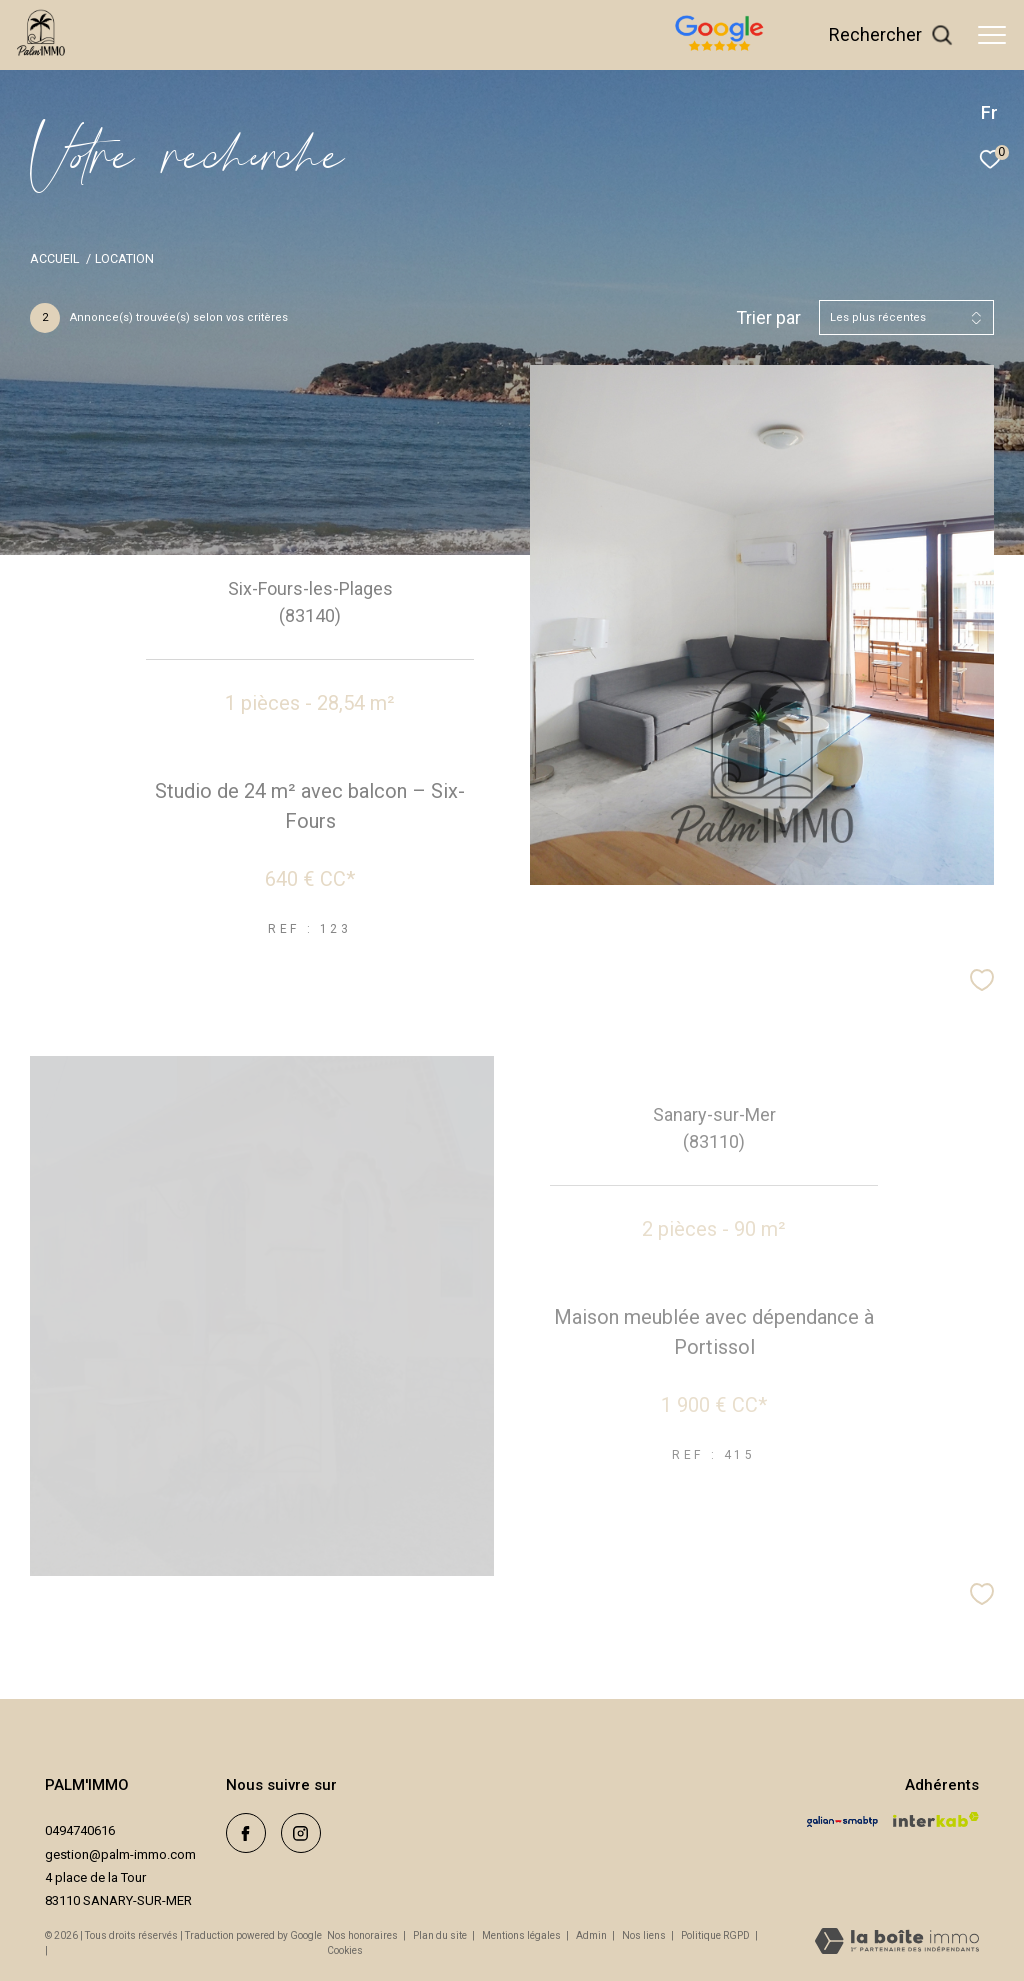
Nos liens (645, 1935)
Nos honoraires (362, 1935)
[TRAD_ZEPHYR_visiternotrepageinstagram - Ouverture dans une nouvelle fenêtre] (301, 1833)
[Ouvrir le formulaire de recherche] (891, 35)
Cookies (345, 1950)
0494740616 (80, 1830)
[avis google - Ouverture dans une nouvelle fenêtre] (791, 53)
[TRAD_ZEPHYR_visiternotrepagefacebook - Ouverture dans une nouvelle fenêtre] (246, 1833)
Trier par (768, 317)
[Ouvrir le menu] (992, 35)
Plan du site (441, 1935)
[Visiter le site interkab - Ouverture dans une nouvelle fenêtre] (936, 1819)
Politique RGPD (715, 1935)
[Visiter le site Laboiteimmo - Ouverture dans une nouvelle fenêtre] (897, 1943)
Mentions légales (522, 1935)
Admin (592, 1935)
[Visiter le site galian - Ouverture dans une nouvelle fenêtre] (842, 1821)
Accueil (54, 258)
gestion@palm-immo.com (120, 1854)
